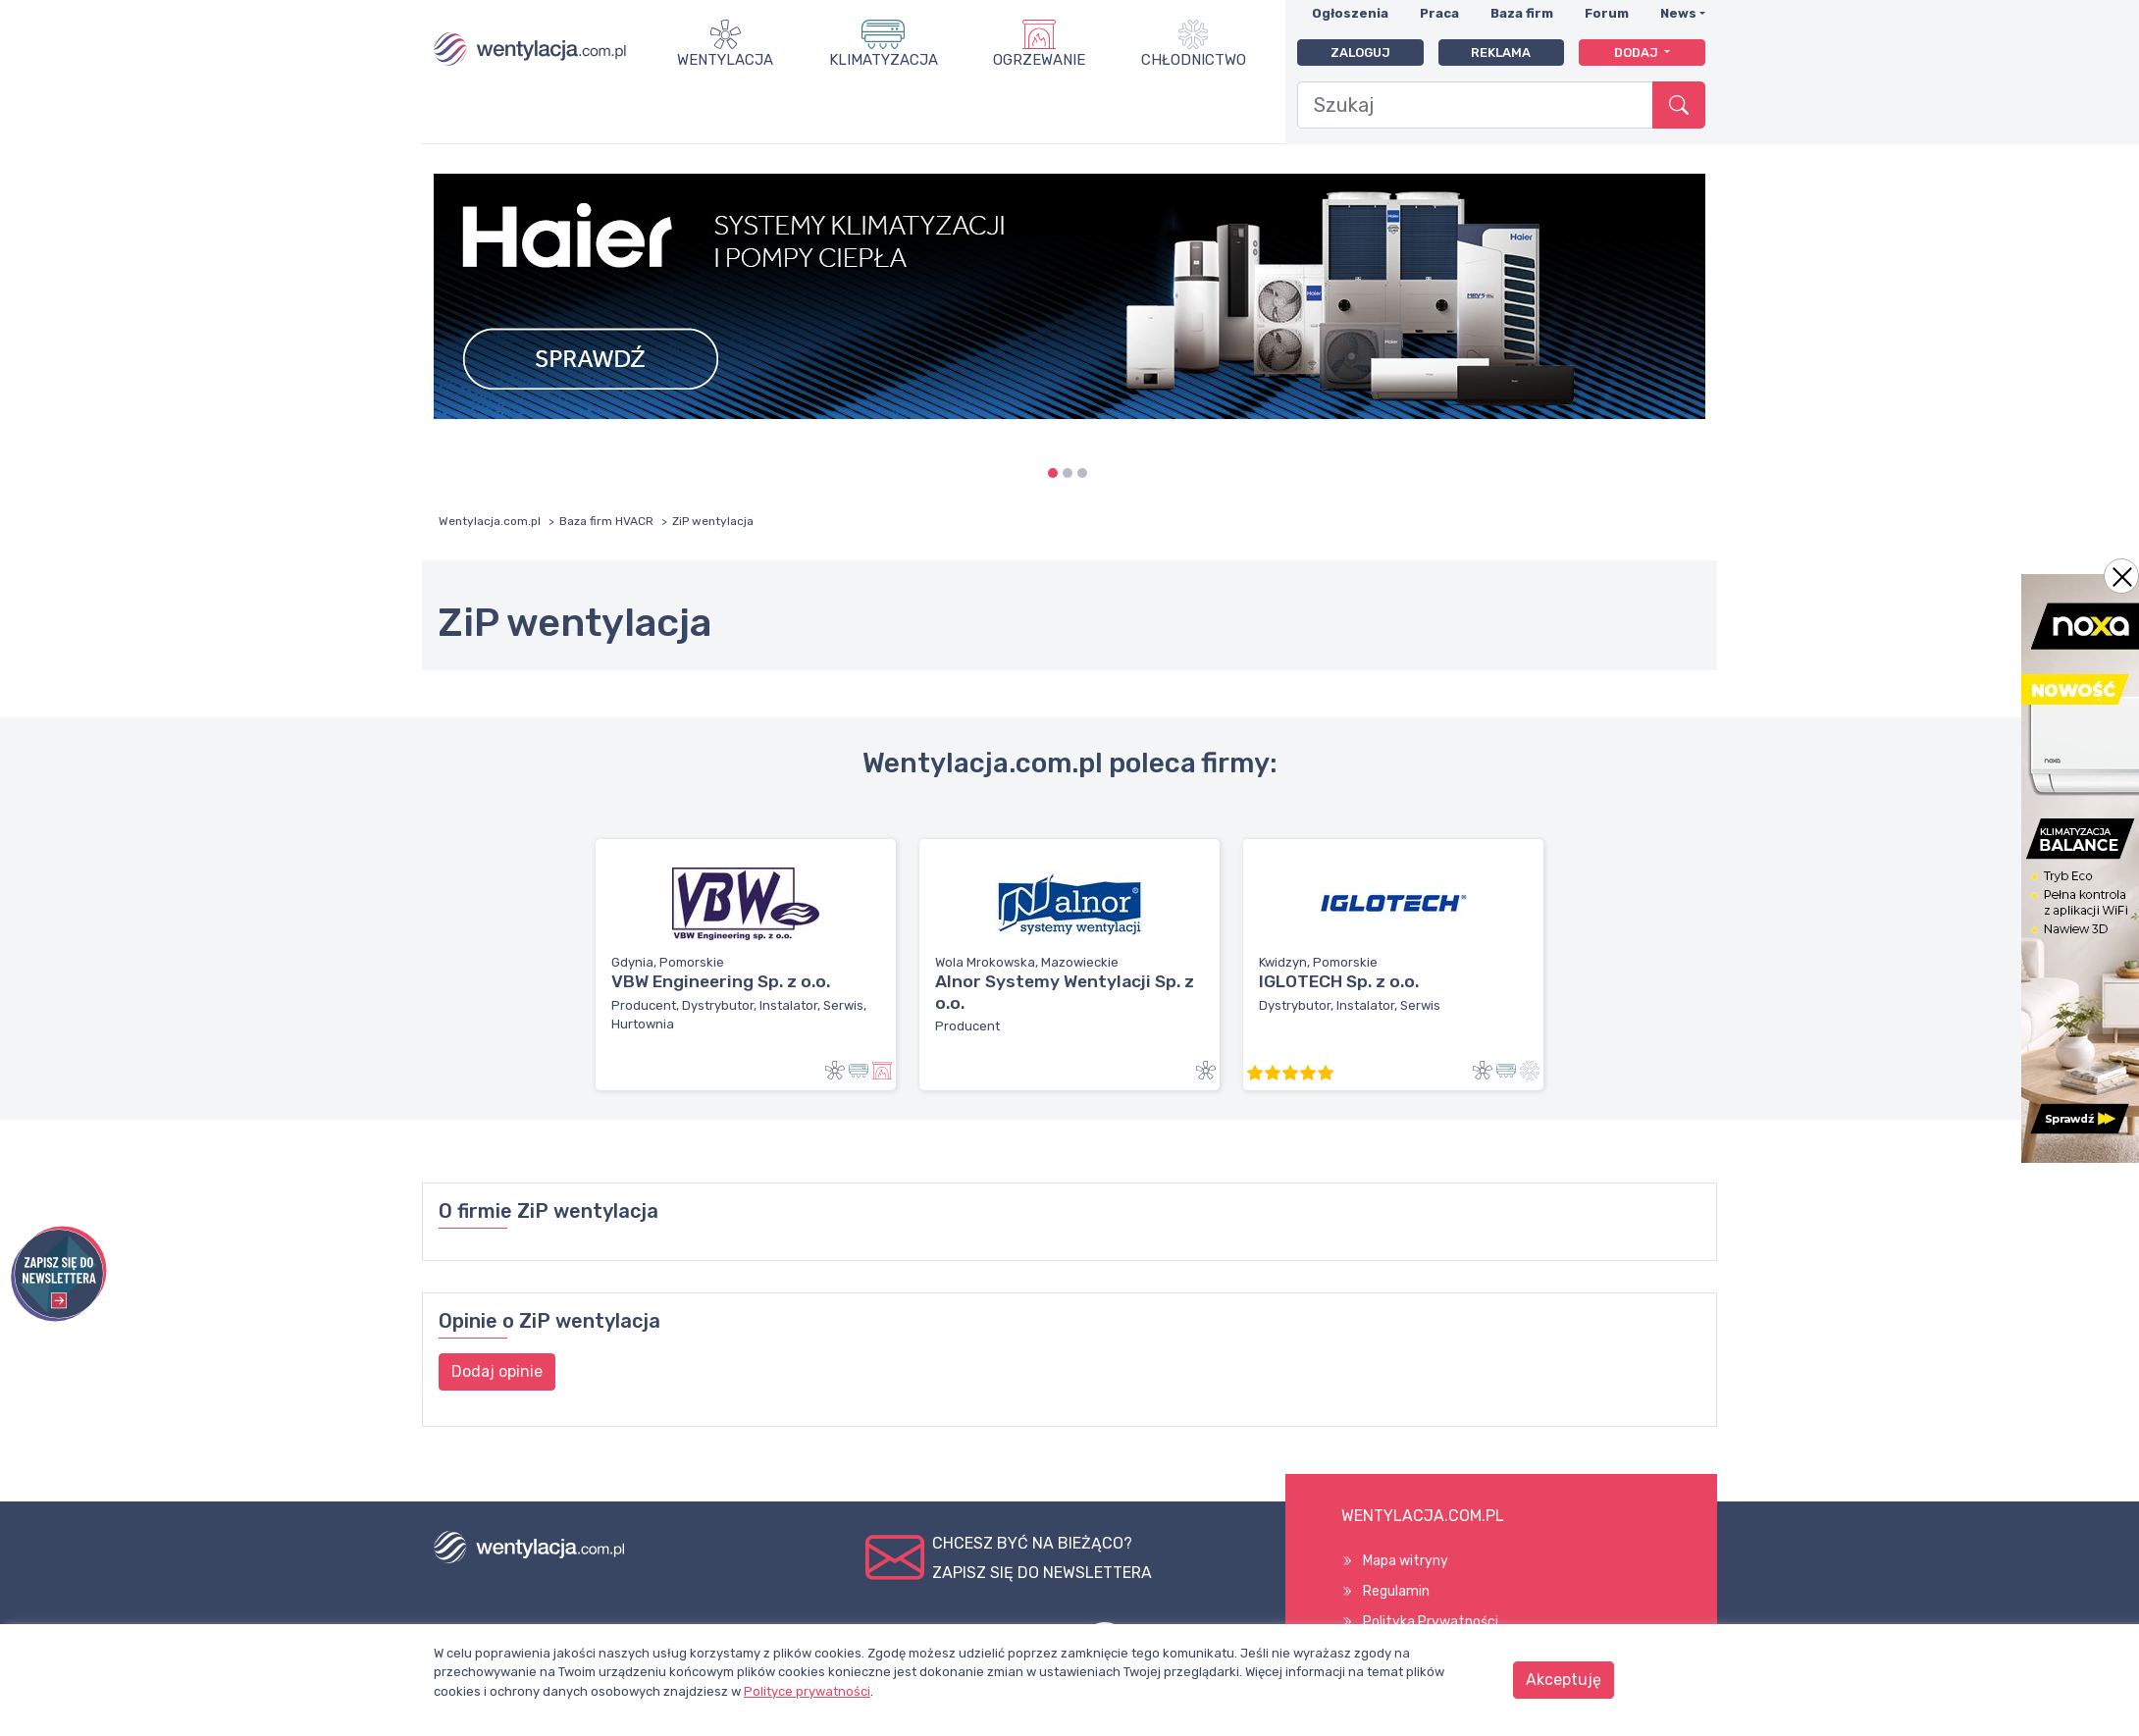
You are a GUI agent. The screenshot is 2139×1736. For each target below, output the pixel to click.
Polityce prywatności (807, 1691)
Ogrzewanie (1039, 60)
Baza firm (1521, 13)
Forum (1607, 13)
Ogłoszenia (1350, 13)
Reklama (1501, 52)
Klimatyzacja (883, 60)
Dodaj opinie (497, 1371)
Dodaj (1637, 52)
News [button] (1678, 13)
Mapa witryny (1405, 1560)
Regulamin (1396, 1591)
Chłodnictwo (1193, 60)
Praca (1439, 13)
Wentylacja (725, 60)
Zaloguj (1360, 52)
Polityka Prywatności (1430, 1621)
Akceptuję (1563, 1679)
